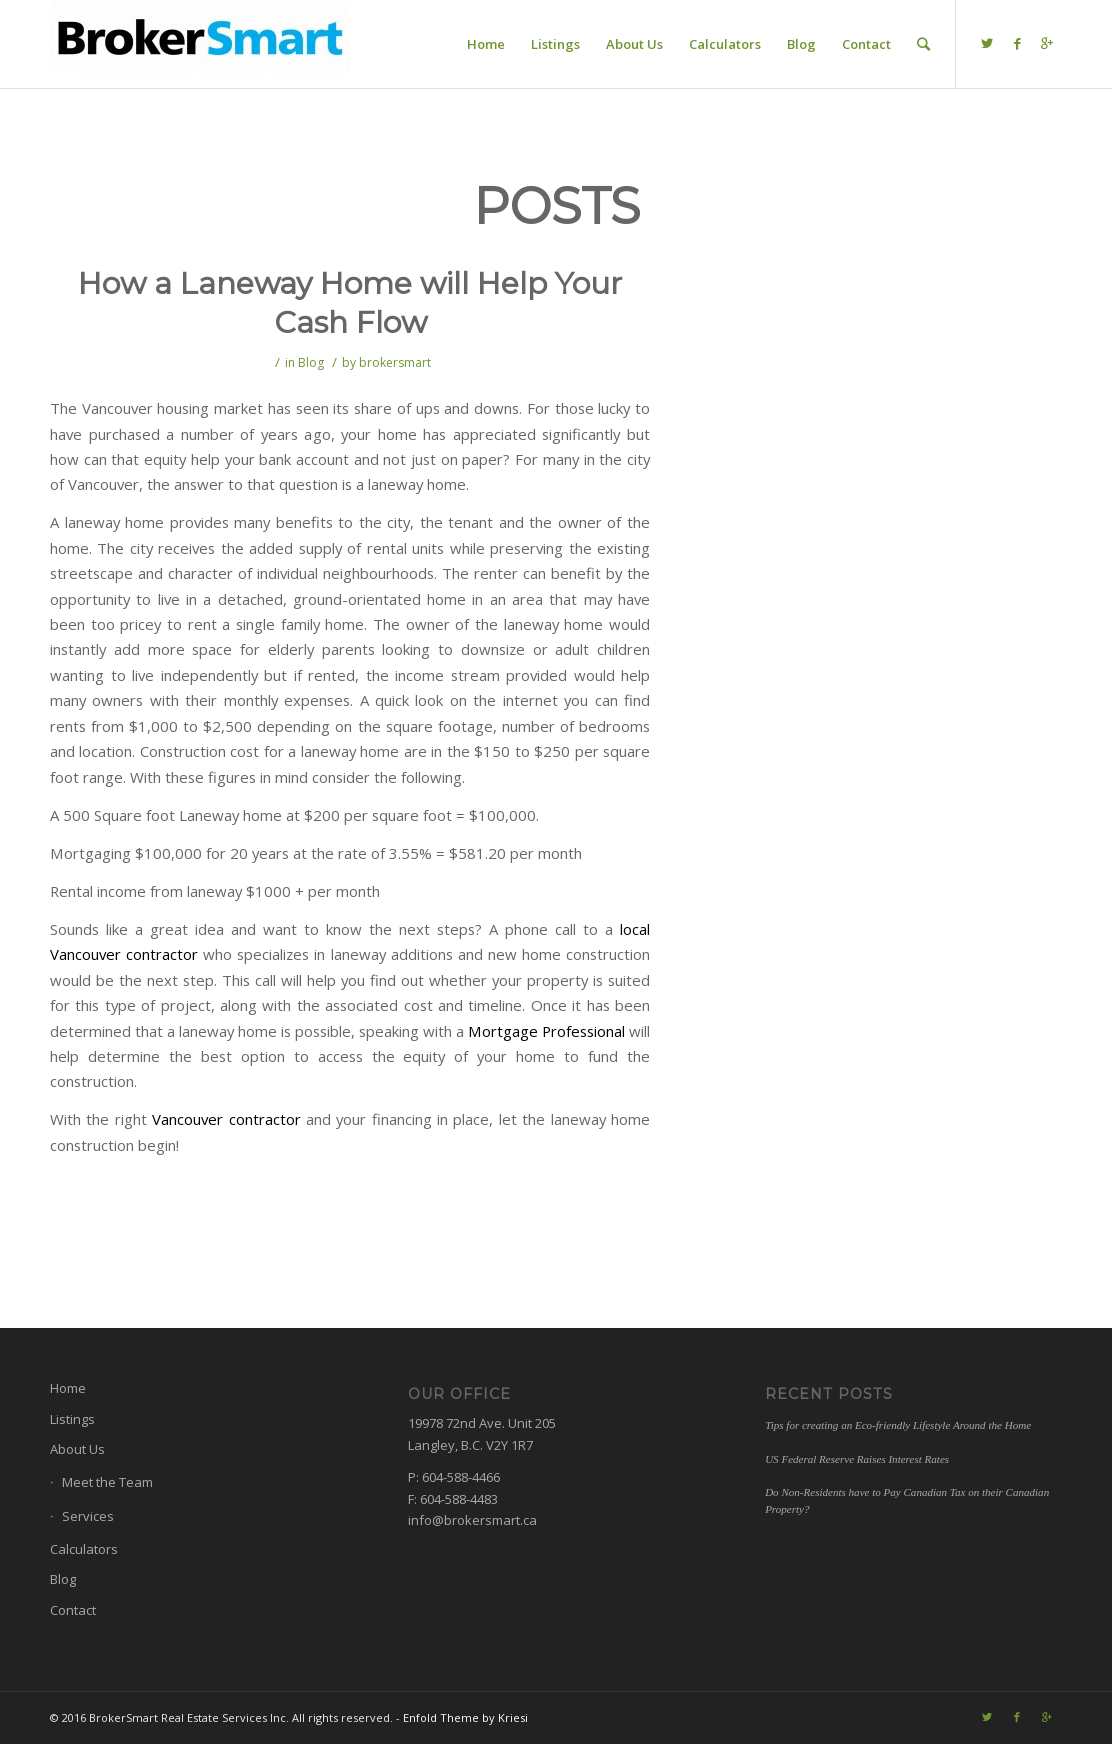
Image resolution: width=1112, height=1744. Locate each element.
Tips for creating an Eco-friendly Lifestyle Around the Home (898, 1425)
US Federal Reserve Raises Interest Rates (857, 1459)
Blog (311, 362)
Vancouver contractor (226, 1119)
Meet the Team (107, 1482)
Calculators (84, 1549)
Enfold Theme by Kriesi (465, 1717)
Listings (72, 1419)
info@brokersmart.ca (472, 1520)
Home (68, 1388)
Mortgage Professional (546, 1031)
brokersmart (395, 362)
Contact (73, 1610)
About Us (77, 1449)
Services (88, 1516)
